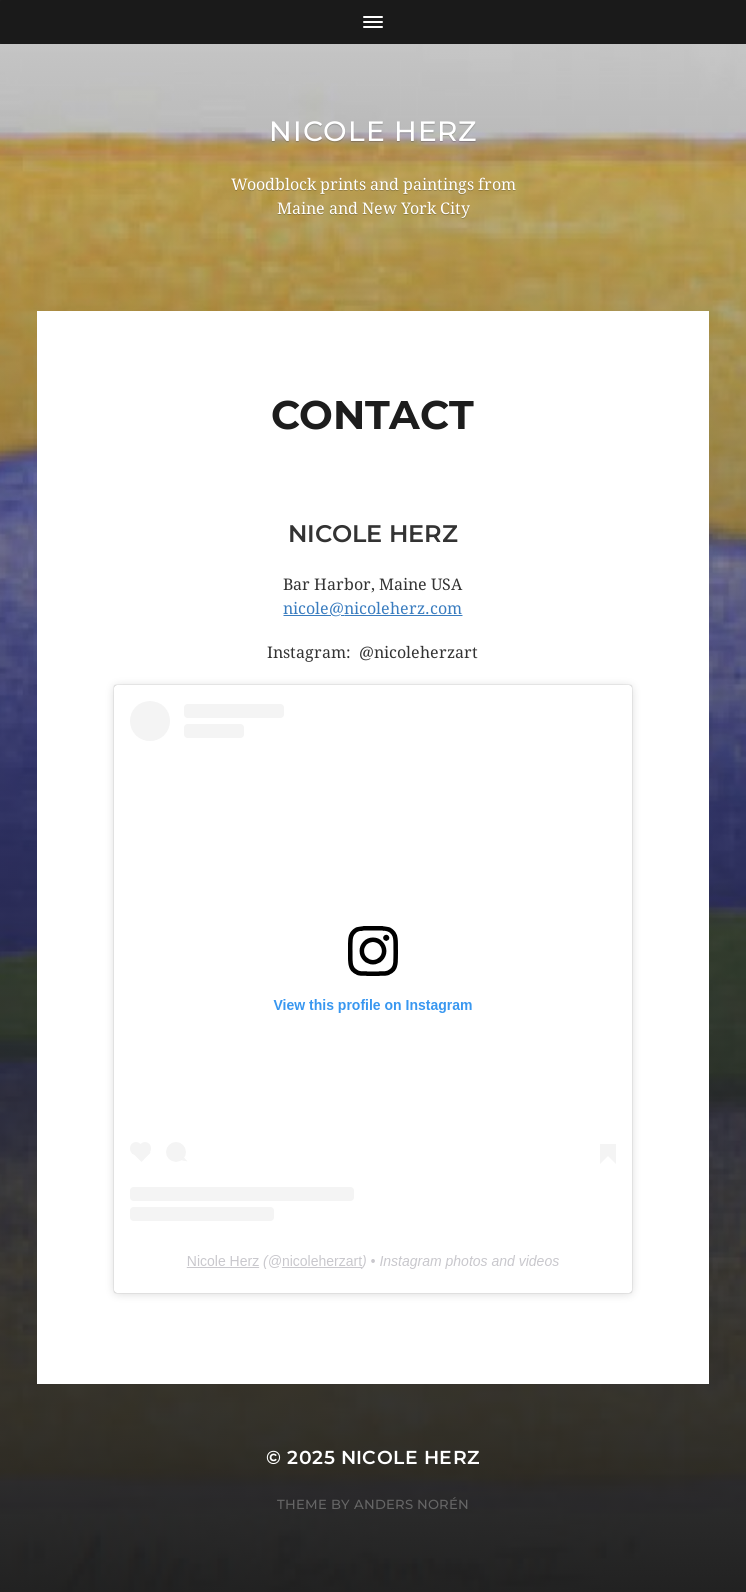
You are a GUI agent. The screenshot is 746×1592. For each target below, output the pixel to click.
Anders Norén (411, 1504)
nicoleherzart (322, 1261)
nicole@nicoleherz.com (372, 608)
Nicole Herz (373, 131)
